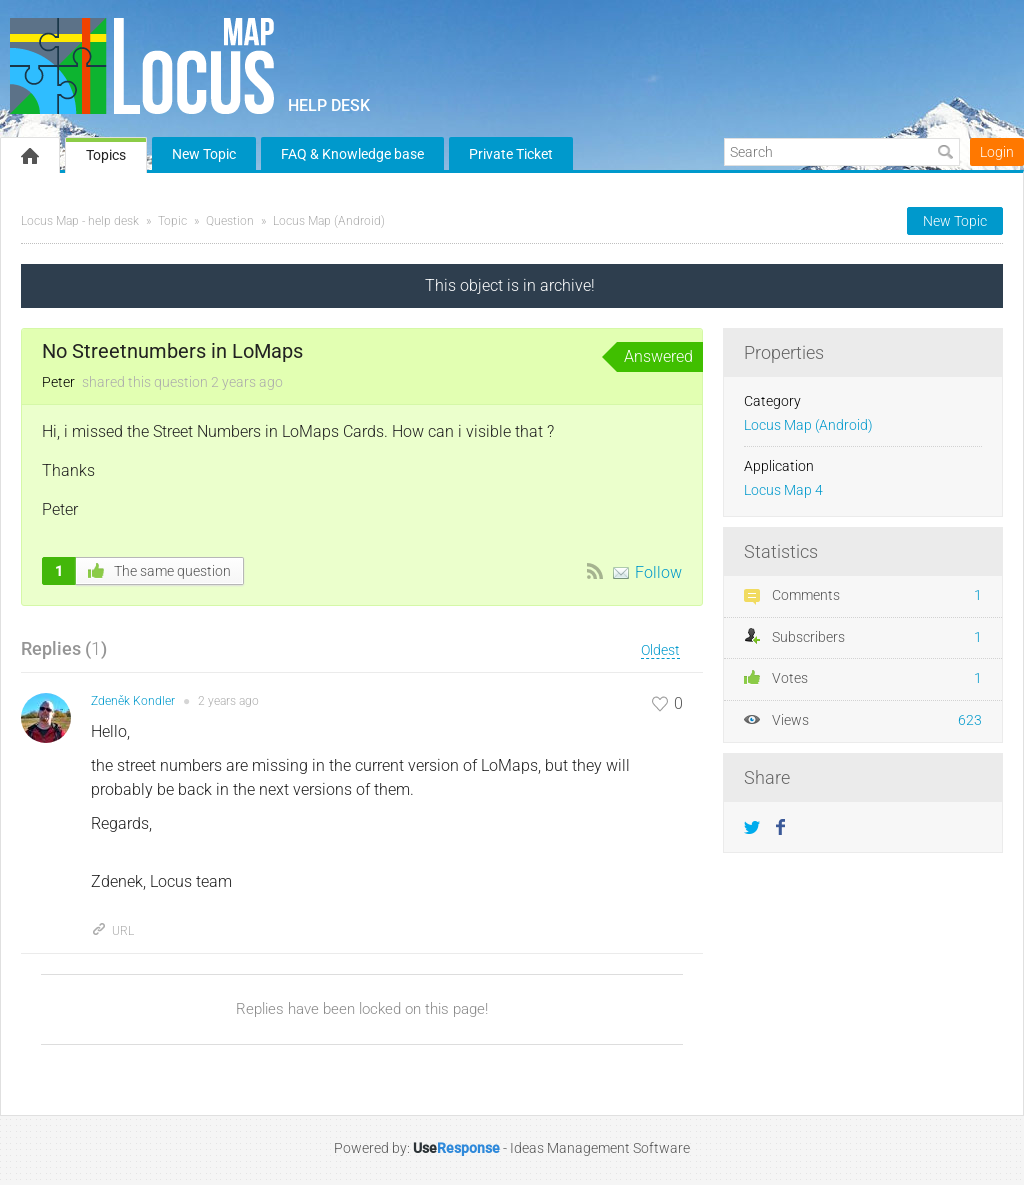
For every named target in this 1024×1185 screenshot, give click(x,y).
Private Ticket (511, 154)
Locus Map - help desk (80, 221)
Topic (172, 221)
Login (997, 152)
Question (230, 221)
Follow (658, 572)
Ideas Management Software (600, 1148)
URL (112, 931)
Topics (106, 155)
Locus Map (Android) (329, 221)
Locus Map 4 (783, 490)
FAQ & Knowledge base (352, 154)
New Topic (204, 154)
